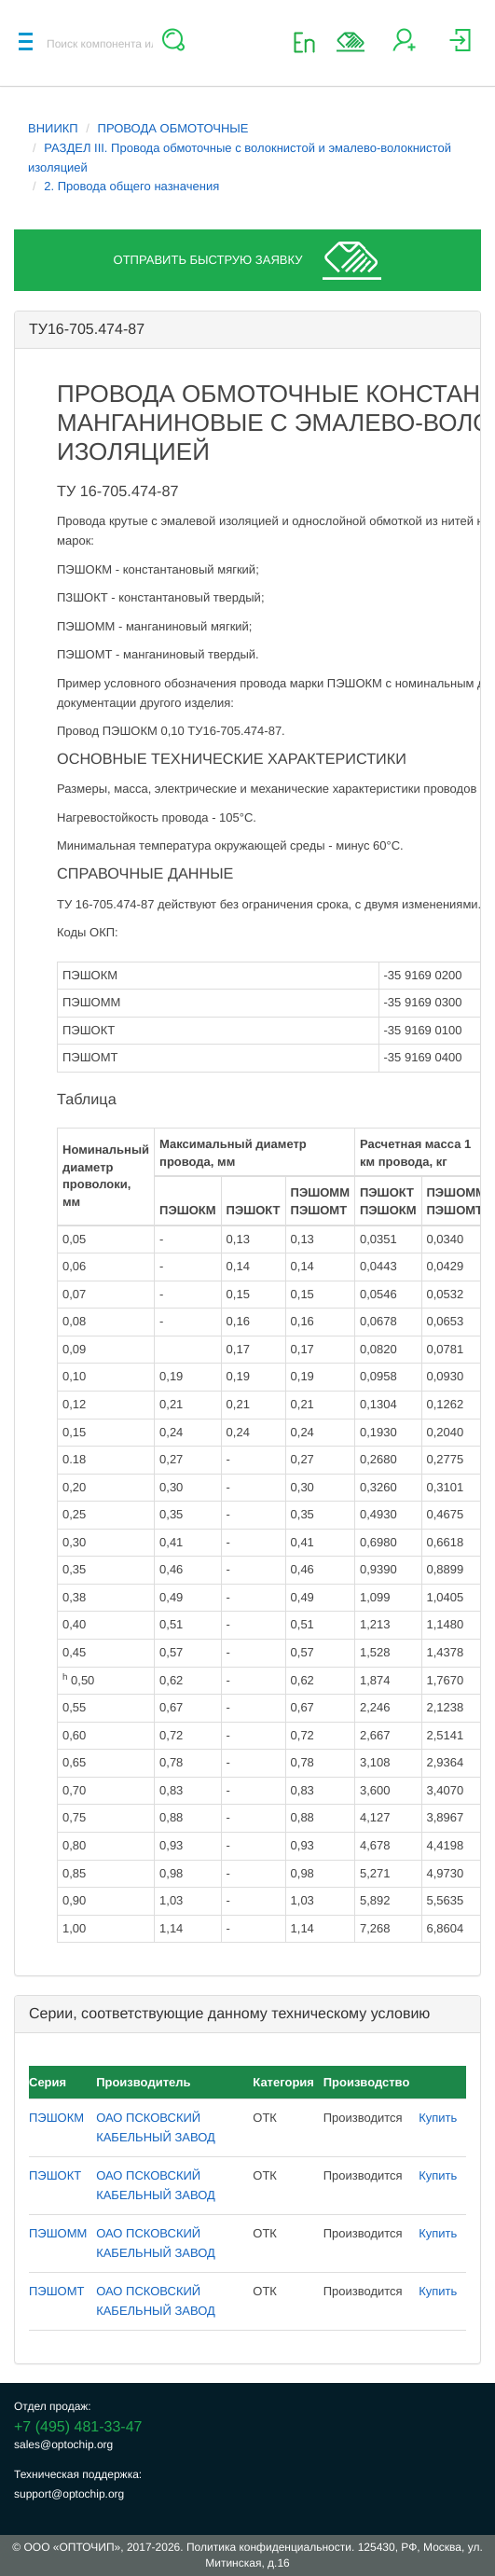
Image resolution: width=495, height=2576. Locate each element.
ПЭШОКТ (55, 2175)
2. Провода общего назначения (131, 186)
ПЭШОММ (58, 2233)
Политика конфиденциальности (268, 2547)
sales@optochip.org (63, 2444)
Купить (438, 2118)
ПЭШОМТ (56, 2291)
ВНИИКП (53, 128)
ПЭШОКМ (56, 2118)
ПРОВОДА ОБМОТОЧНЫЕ (173, 128)
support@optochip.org (69, 2493)
